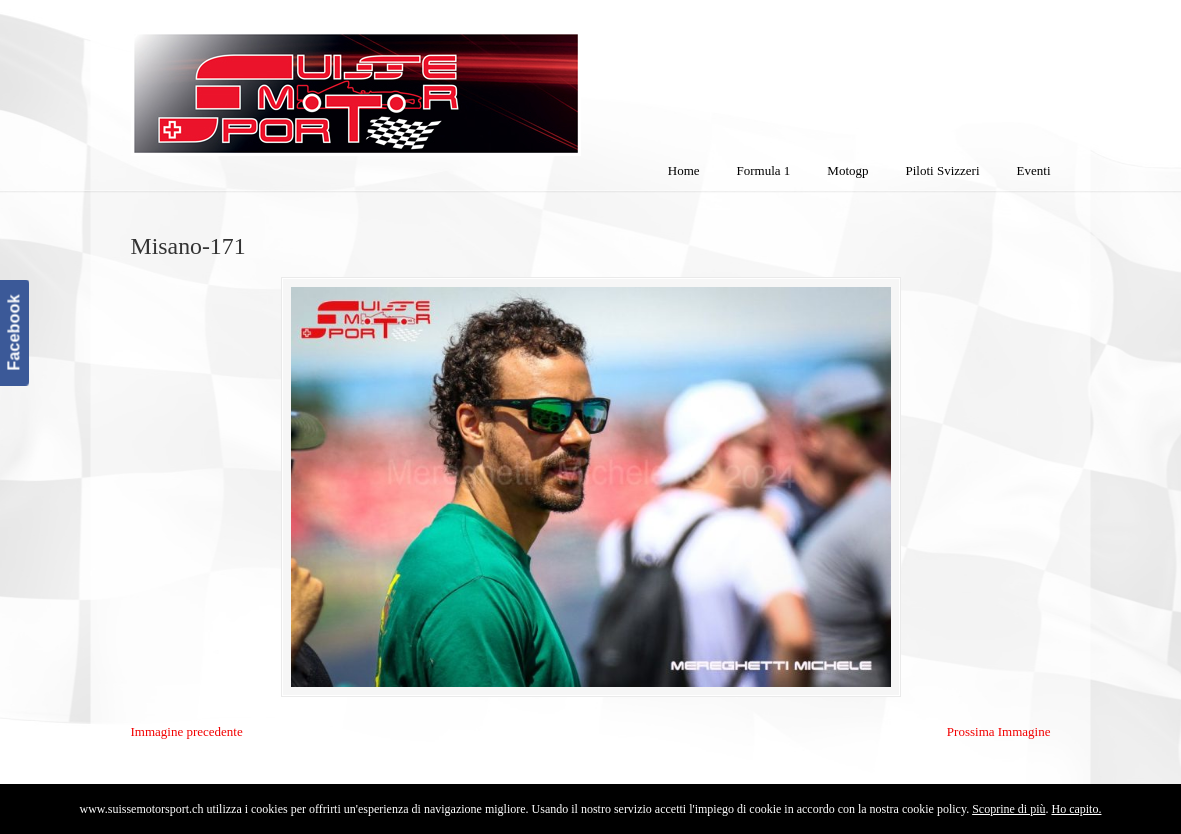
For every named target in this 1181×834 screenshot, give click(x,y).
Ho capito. (1076, 809)
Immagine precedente (187, 731)
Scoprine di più (1008, 809)
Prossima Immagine (999, 731)
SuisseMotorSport (440, 81)
